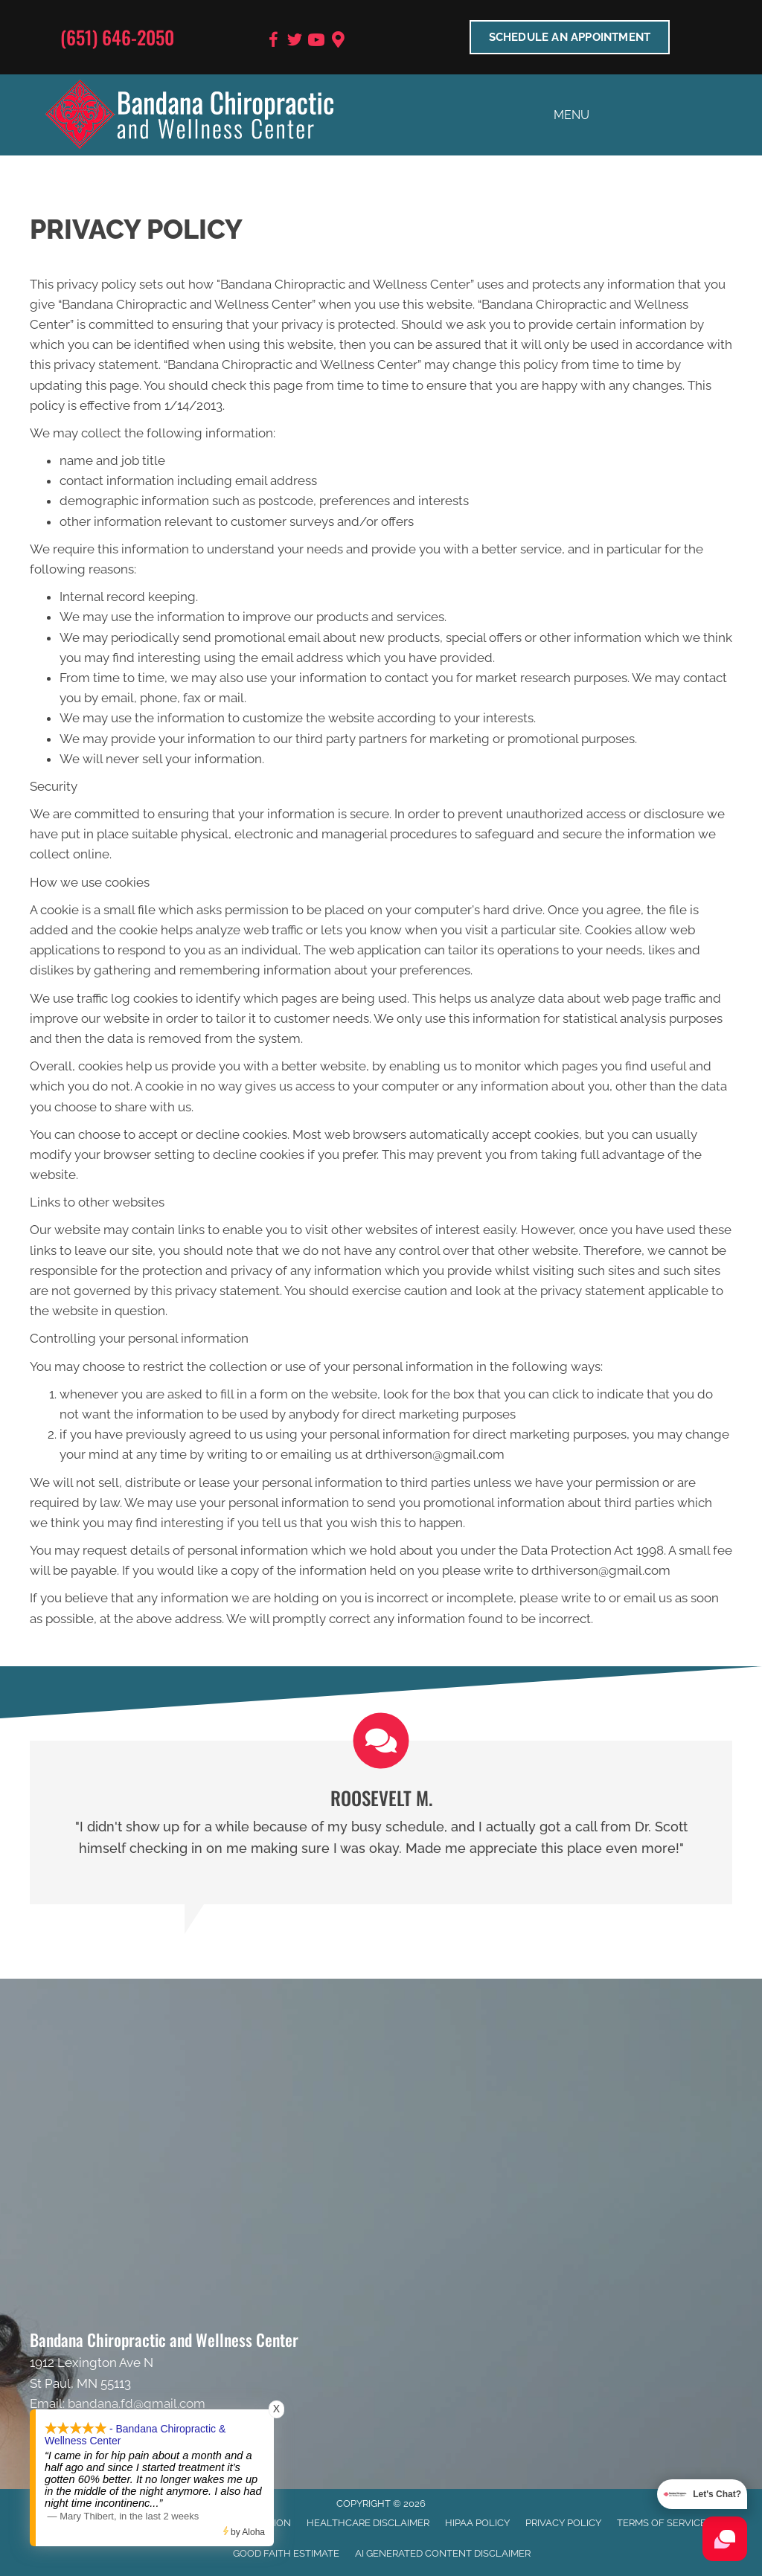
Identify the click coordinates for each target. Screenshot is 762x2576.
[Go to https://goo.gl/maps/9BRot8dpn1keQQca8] (338, 41)
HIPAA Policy (477, 2522)
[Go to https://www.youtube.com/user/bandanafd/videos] (316, 42)
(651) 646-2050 (117, 37)
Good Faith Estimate (286, 2553)
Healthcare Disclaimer (368, 2522)
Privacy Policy (563, 2522)
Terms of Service (661, 2522)
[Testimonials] (381, 1822)
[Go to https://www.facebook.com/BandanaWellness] (273, 42)
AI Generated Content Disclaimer (443, 2553)
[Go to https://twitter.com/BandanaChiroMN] (294, 42)
